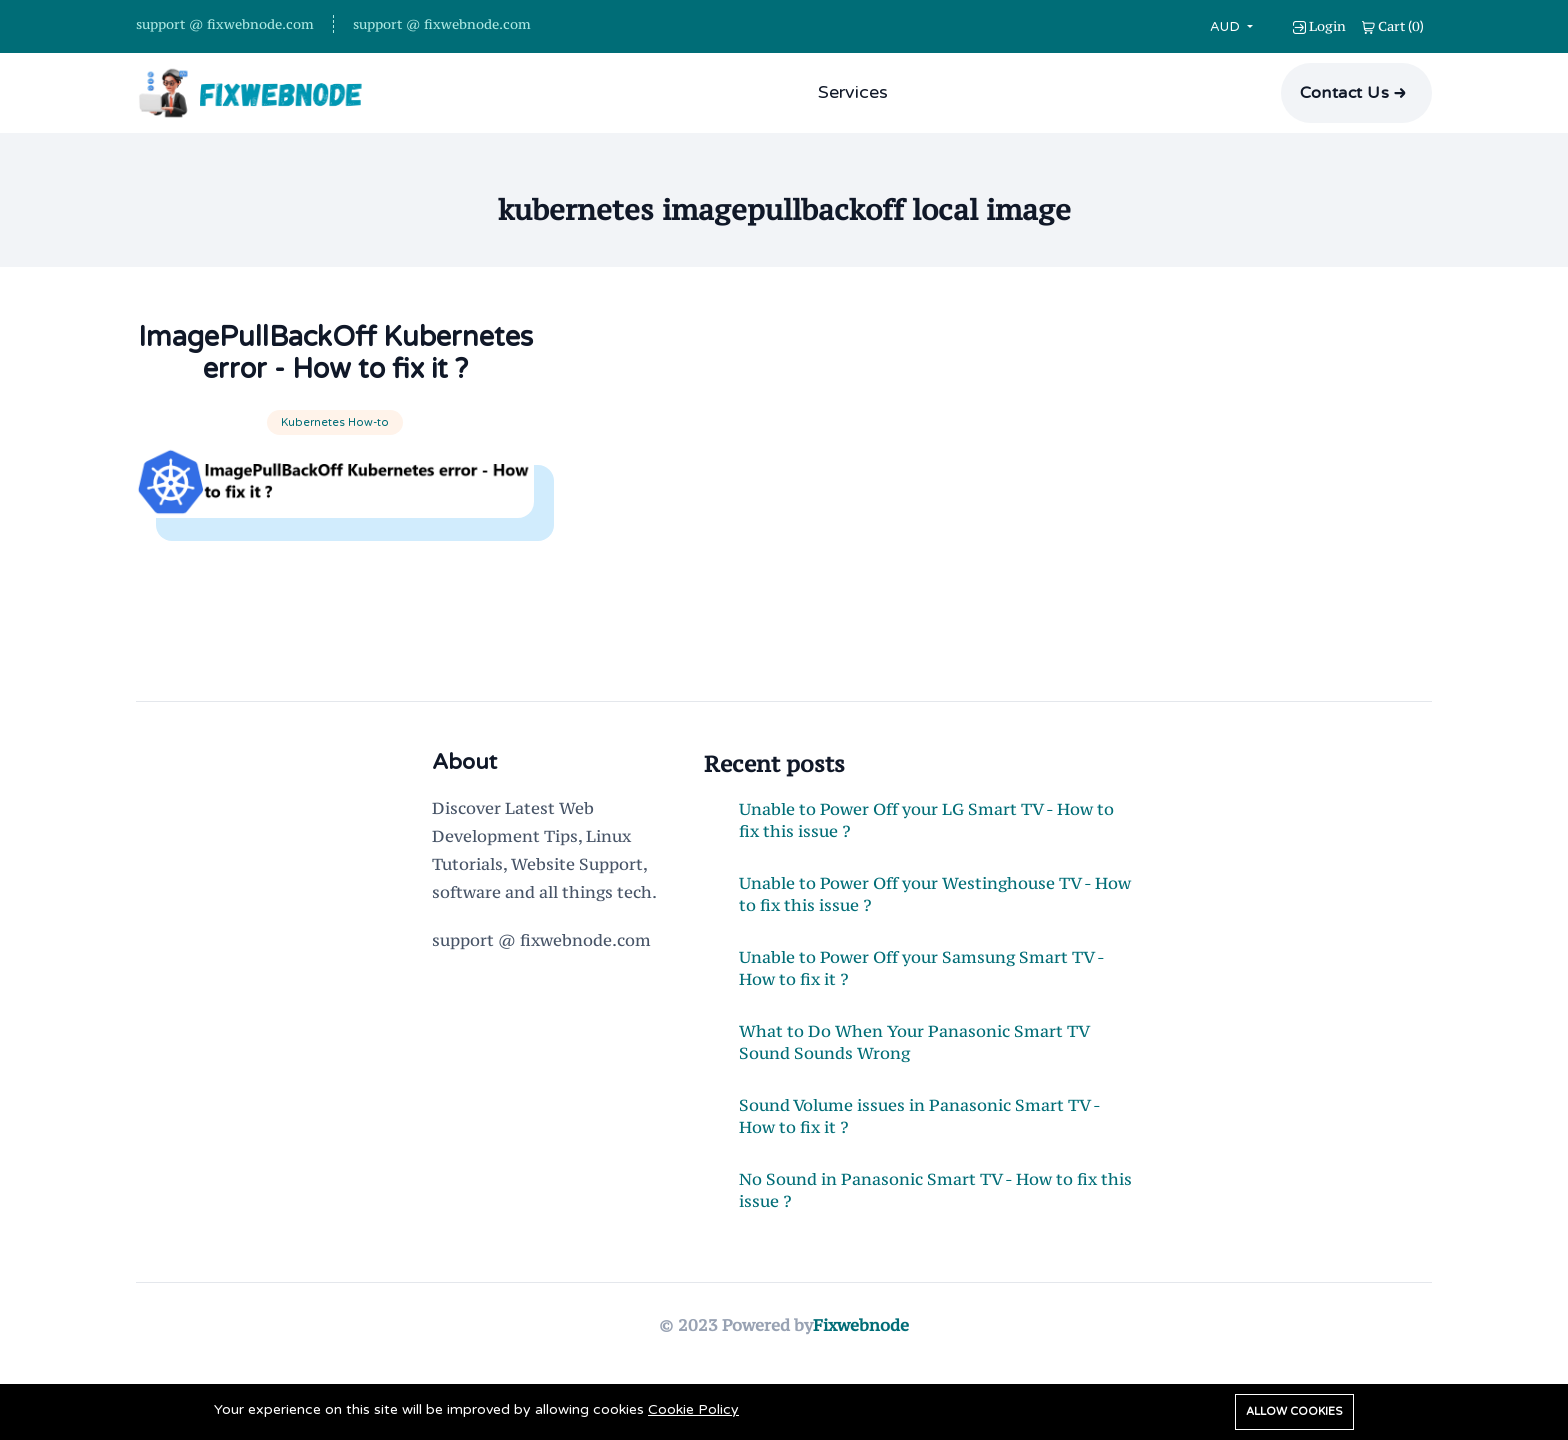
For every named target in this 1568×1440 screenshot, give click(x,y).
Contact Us (1345, 93)
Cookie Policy (693, 1409)
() (1393, 26)
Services (853, 92)
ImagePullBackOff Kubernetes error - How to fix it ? (335, 370)
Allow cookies (1294, 1411)
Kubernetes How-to (335, 455)
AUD (1227, 26)
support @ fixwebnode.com (225, 24)
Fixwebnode (861, 1358)
